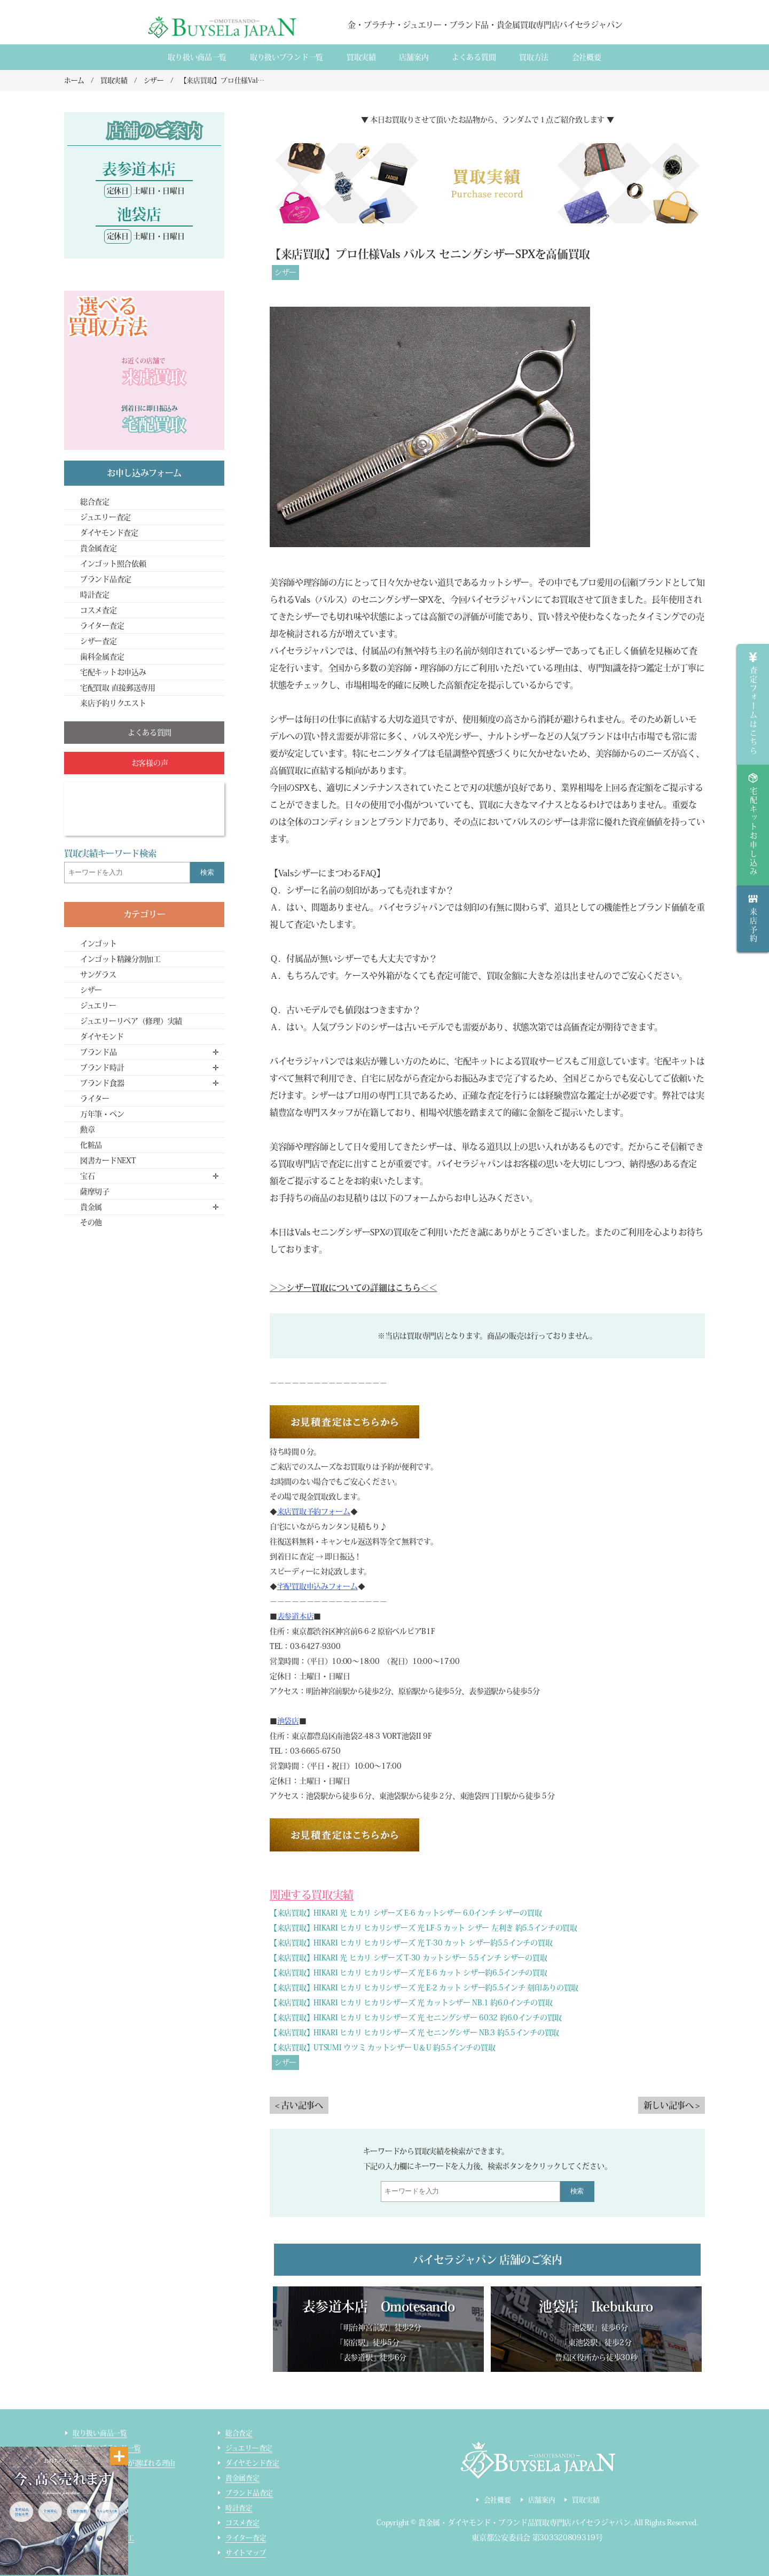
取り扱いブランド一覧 (286, 57)
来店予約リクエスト (113, 703)
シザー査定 (98, 641)
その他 (91, 1222)
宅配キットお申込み (113, 672)
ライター (94, 1098)
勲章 (87, 1129)
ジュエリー (98, 1005)
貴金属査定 (98, 548)
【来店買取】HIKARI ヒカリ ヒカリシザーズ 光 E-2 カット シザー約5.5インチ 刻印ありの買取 (424, 1987)
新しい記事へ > (672, 2105)
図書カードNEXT (108, 1160)
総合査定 (94, 501)
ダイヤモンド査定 (109, 532)
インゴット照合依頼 (113, 563)
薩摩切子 (94, 1191)
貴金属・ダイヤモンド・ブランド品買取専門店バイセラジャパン (524, 2522)
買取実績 (361, 57)
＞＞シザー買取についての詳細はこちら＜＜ (353, 1287)
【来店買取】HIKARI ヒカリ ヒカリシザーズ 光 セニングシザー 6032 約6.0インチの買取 (416, 2017)
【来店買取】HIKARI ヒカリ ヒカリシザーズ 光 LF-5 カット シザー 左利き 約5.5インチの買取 (423, 1928)
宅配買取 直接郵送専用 (117, 687)
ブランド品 (98, 1052)
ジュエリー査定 (105, 517)
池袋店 (288, 1721)
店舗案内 (413, 57)
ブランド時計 (102, 1067)
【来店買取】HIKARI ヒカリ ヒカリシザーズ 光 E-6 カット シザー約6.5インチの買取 (408, 1972)
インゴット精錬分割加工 (120, 959)
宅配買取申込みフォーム (317, 1586)
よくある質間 (474, 57)
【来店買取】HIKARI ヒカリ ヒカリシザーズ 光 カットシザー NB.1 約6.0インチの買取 (411, 2002)
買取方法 (533, 57)
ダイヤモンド (101, 1036)
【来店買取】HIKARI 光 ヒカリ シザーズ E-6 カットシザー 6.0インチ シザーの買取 (406, 1913)
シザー (285, 272)
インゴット (98, 943)
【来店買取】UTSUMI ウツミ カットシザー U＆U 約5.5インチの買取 (382, 2047)
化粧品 (91, 1145)
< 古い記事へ (299, 2105)
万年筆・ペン (102, 1114)
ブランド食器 (102, 1083)
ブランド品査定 (105, 579)
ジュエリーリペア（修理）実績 (131, 1021)
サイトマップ (245, 2552)
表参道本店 (295, 1616)
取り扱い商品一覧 (197, 57)
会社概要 (586, 57)
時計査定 (94, 594)
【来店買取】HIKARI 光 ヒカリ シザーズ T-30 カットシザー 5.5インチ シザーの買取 (408, 1958)
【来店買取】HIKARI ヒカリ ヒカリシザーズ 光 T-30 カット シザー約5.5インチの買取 (411, 1943)
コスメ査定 (98, 610)
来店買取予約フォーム (313, 1511)
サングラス (98, 974)
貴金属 (91, 1207)
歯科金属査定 (102, 656)
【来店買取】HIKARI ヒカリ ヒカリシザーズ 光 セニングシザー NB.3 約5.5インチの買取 (414, 2032)
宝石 (87, 1176)
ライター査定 (102, 625)
